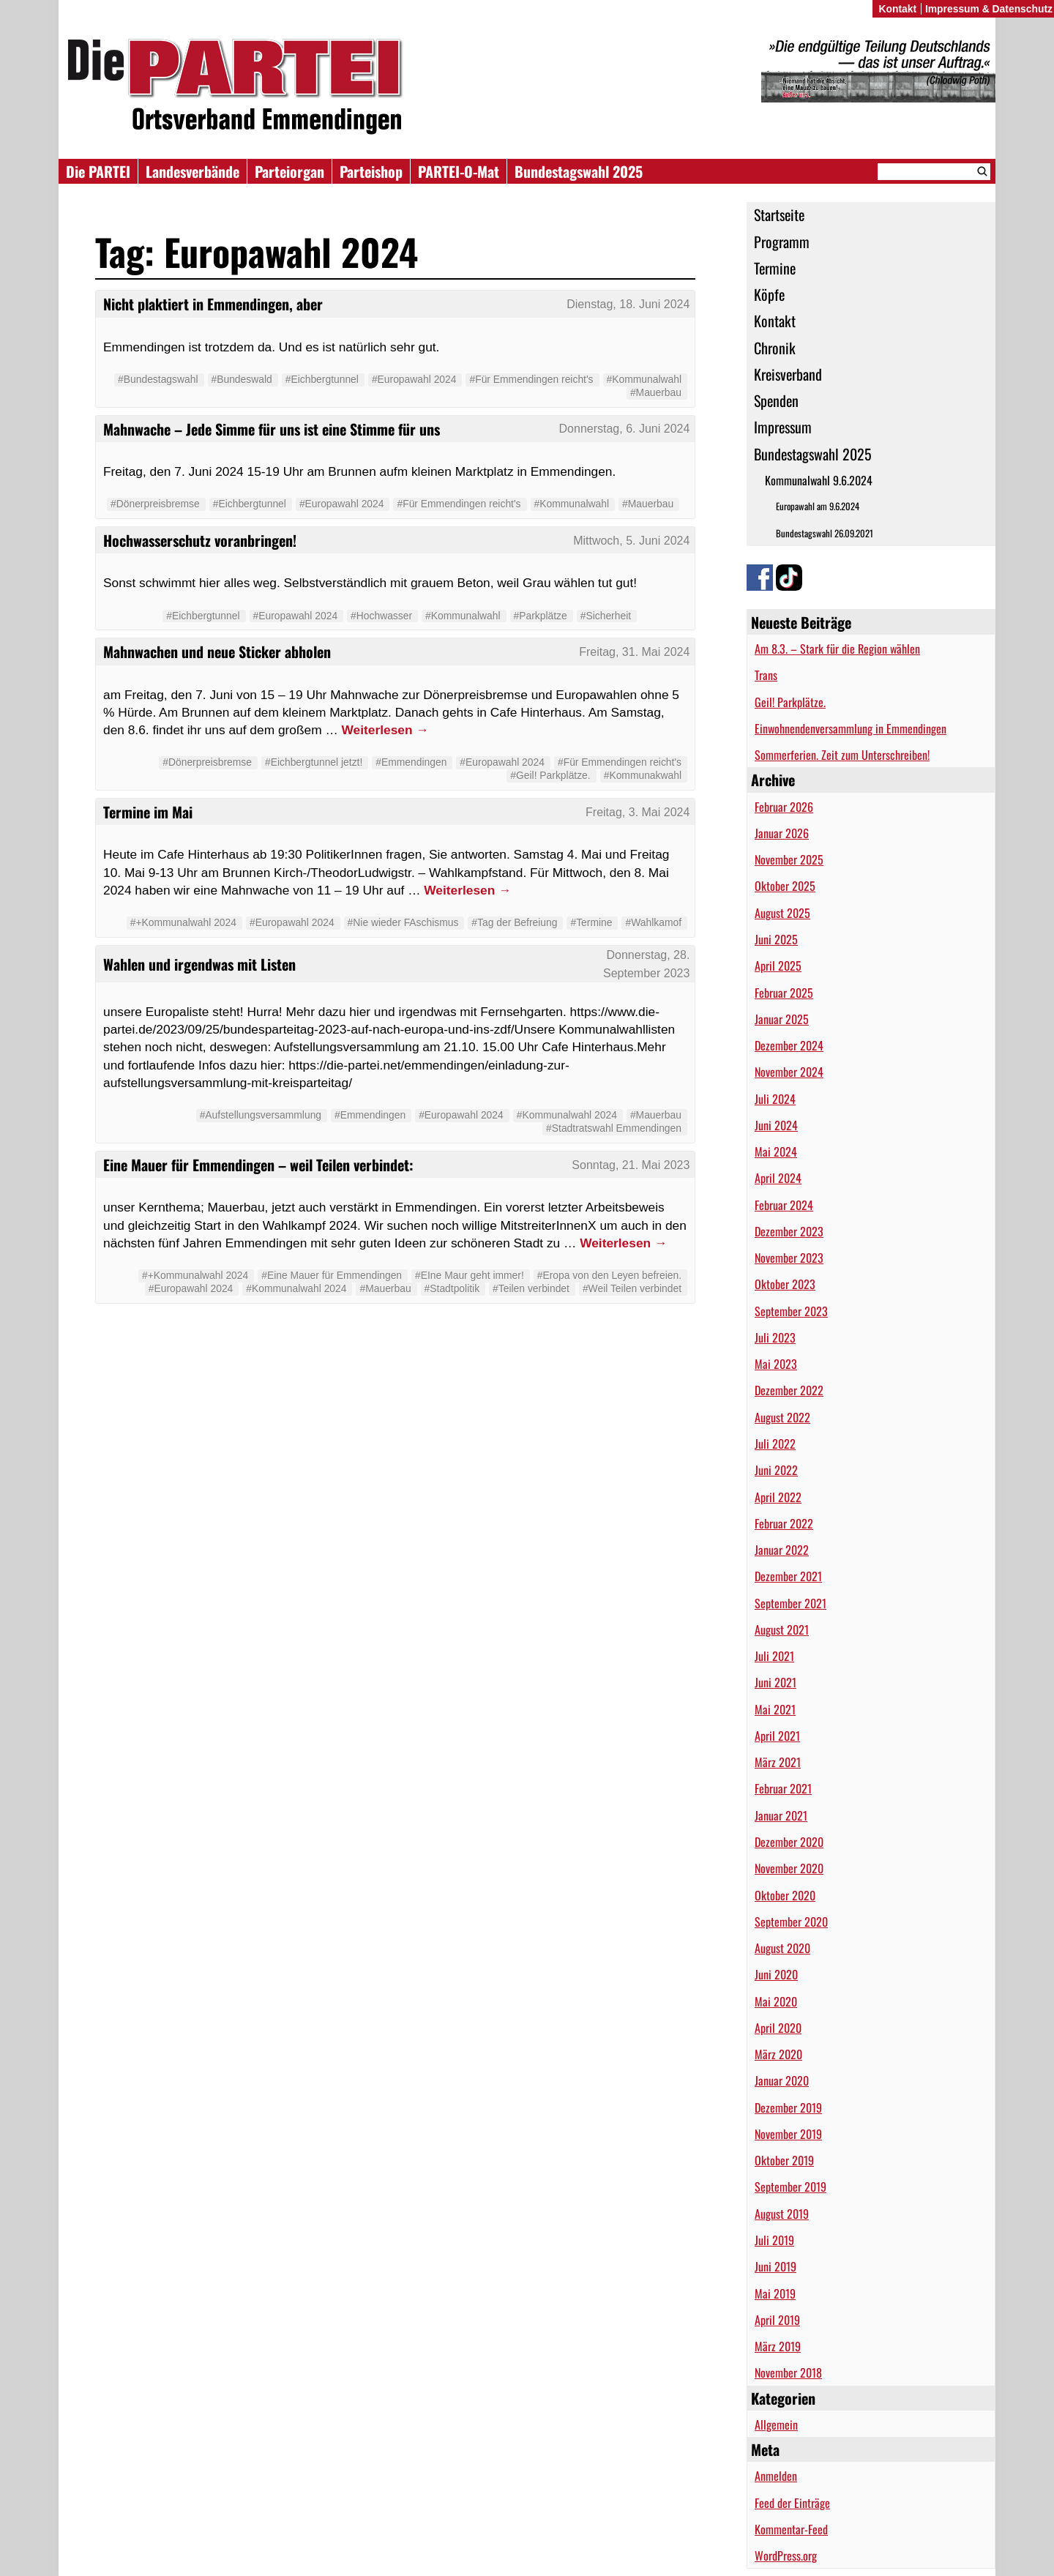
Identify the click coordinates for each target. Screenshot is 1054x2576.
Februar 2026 (784, 806)
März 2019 (778, 2346)
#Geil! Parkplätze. (550, 775)
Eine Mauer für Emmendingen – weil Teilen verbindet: (258, 1165)
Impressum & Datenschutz (989, 9)
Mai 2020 (776, 2001)
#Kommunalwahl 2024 (567, 1115)
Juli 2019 (774, 2240)
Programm (782, 242)
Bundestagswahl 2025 (579, 171)
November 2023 (789, 1257)
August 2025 (782, 913)
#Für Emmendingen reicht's (531, 379)
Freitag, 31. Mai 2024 (634, 652)
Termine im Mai (148, 812)
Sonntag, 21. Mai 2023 (630, 1165)
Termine (775, 268)
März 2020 (778, 2054)
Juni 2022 (776, 1470)
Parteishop (371, 171)
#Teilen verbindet (531, 1288)
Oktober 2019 (784, 2160)
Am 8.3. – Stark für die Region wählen (837, 648)
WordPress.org (786, 2555)
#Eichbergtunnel (322, 379)
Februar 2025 (784, 992)
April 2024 (778, 1178)
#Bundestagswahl (158, 379)
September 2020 (791, 1921)
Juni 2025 (776, 939)
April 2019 (777, 2320)
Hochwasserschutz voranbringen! (199, 540)
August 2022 (782, 1417)
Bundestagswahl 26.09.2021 (824, 533)
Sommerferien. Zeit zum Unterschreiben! (842, 755)
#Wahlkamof (653, 922)
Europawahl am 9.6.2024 (817, 506)
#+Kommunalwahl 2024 (183, 922)
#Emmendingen (410, 762)
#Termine (591, 922)
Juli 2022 (775, 1443)
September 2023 (791, 1311)
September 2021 (790, 1603)
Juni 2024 (776, 1125)
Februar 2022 (784, 1523)
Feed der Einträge (792, 2503)
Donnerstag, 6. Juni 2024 (624, 428)
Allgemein (776, 2424)
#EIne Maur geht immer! (469, 1275)
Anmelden (776, 2475)
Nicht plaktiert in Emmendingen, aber (213, 304)
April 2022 (778, 1497)
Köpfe (769, 294)
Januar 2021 (781, 1815)
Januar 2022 (782, 1549)
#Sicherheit (605, 615)
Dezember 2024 (789, 1045)
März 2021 (778, 1762)
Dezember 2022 (789, 1390)
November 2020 (789, 1868)
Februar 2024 (784, 1205)
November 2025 (789, 859)
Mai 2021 (775, 1709)
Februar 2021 (783, 1788)
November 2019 (788, 2134)
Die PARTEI (98, 171)
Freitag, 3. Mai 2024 (637, 812)
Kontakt (775, 321)
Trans (766, 675)
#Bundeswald (242, 379)
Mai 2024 (776, 1151)
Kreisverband (788, 374)
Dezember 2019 (788, 2107)
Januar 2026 (782, 833)
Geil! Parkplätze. (790, 702)
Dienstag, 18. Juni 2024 (628, 304)
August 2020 (782, 1948)
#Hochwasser (381, 615)
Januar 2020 (782, 2080)
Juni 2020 (776, 1974)
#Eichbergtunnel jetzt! (313, 762)
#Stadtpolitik (452, 1288)
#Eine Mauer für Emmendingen (331, 1275)
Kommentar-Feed (791, 2529)
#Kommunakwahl (642, 775)
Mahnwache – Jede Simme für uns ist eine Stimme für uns (271, 429)
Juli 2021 (774, 1656)
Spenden (776, 400)
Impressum (783, 427)
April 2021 (777, 1735)
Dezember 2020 (789, 1842)
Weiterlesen (385, 730)
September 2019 (790, 2186)
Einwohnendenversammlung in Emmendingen (850, 728)
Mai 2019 (775, 2293)
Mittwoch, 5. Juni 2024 (631, 540)
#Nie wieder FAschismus (403, 922)
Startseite (779, 214)
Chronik (775, 348)
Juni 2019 (775, 2266)
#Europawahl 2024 (414, 379)
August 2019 (782, 2213)
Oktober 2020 (785, 1895)
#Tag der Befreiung (514, 922)
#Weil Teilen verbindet (632, 1288)
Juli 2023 (775, 1337)
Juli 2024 (775, 1099)
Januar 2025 (782, 1019)
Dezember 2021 (788, 1576)
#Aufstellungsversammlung (260, 1115)
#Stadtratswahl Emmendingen (613, 1128)
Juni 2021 (775, 1682)
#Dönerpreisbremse (155, 503)
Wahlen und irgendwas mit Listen (199, 964)
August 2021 (782, 1629)
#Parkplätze (540, 615)
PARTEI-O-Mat (458, 171)
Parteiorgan (289, 171)
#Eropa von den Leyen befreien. (609, 1275)
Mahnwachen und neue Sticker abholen (217, 651)
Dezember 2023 (789, 1231)
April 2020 (778, 2027)
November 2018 (788, 2372)
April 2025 (778, 965)
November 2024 (789, 1071)
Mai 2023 (776, 1364)
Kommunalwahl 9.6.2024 (818, 480)
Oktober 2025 (785, 886)
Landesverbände (192, 171)
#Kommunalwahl (644, 379)
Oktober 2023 (785, 1284)
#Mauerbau (655, 392)
